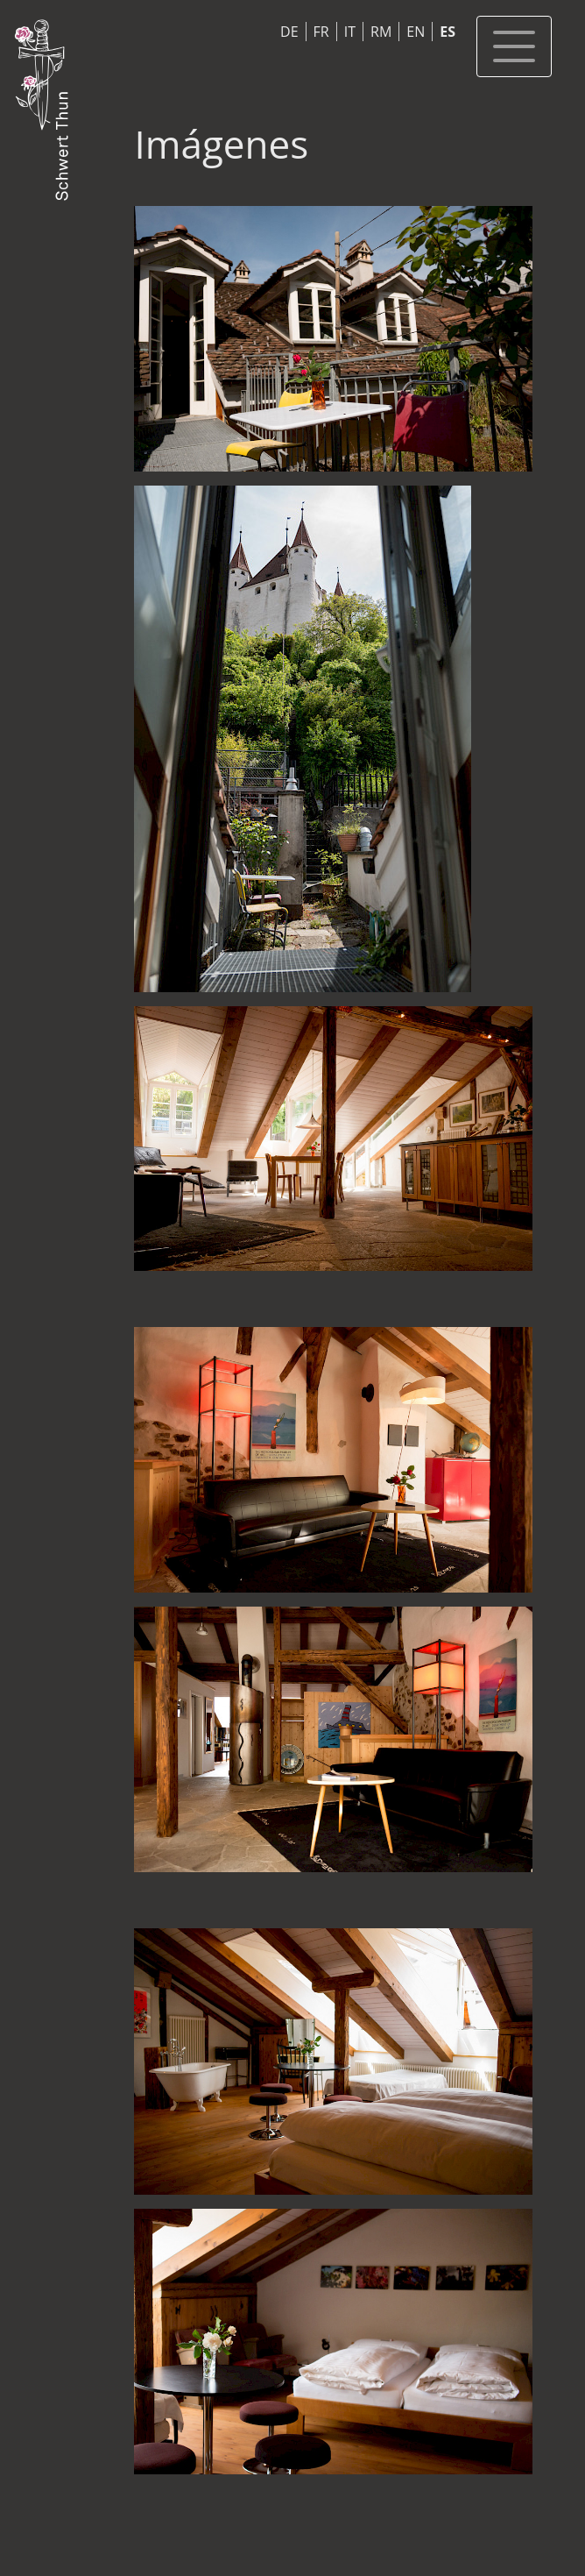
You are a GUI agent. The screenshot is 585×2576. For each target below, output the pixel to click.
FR (321, 31)
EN (415, 31)
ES (447, 31)
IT (350, 31)
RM (380, 31)
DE (289, 31)
